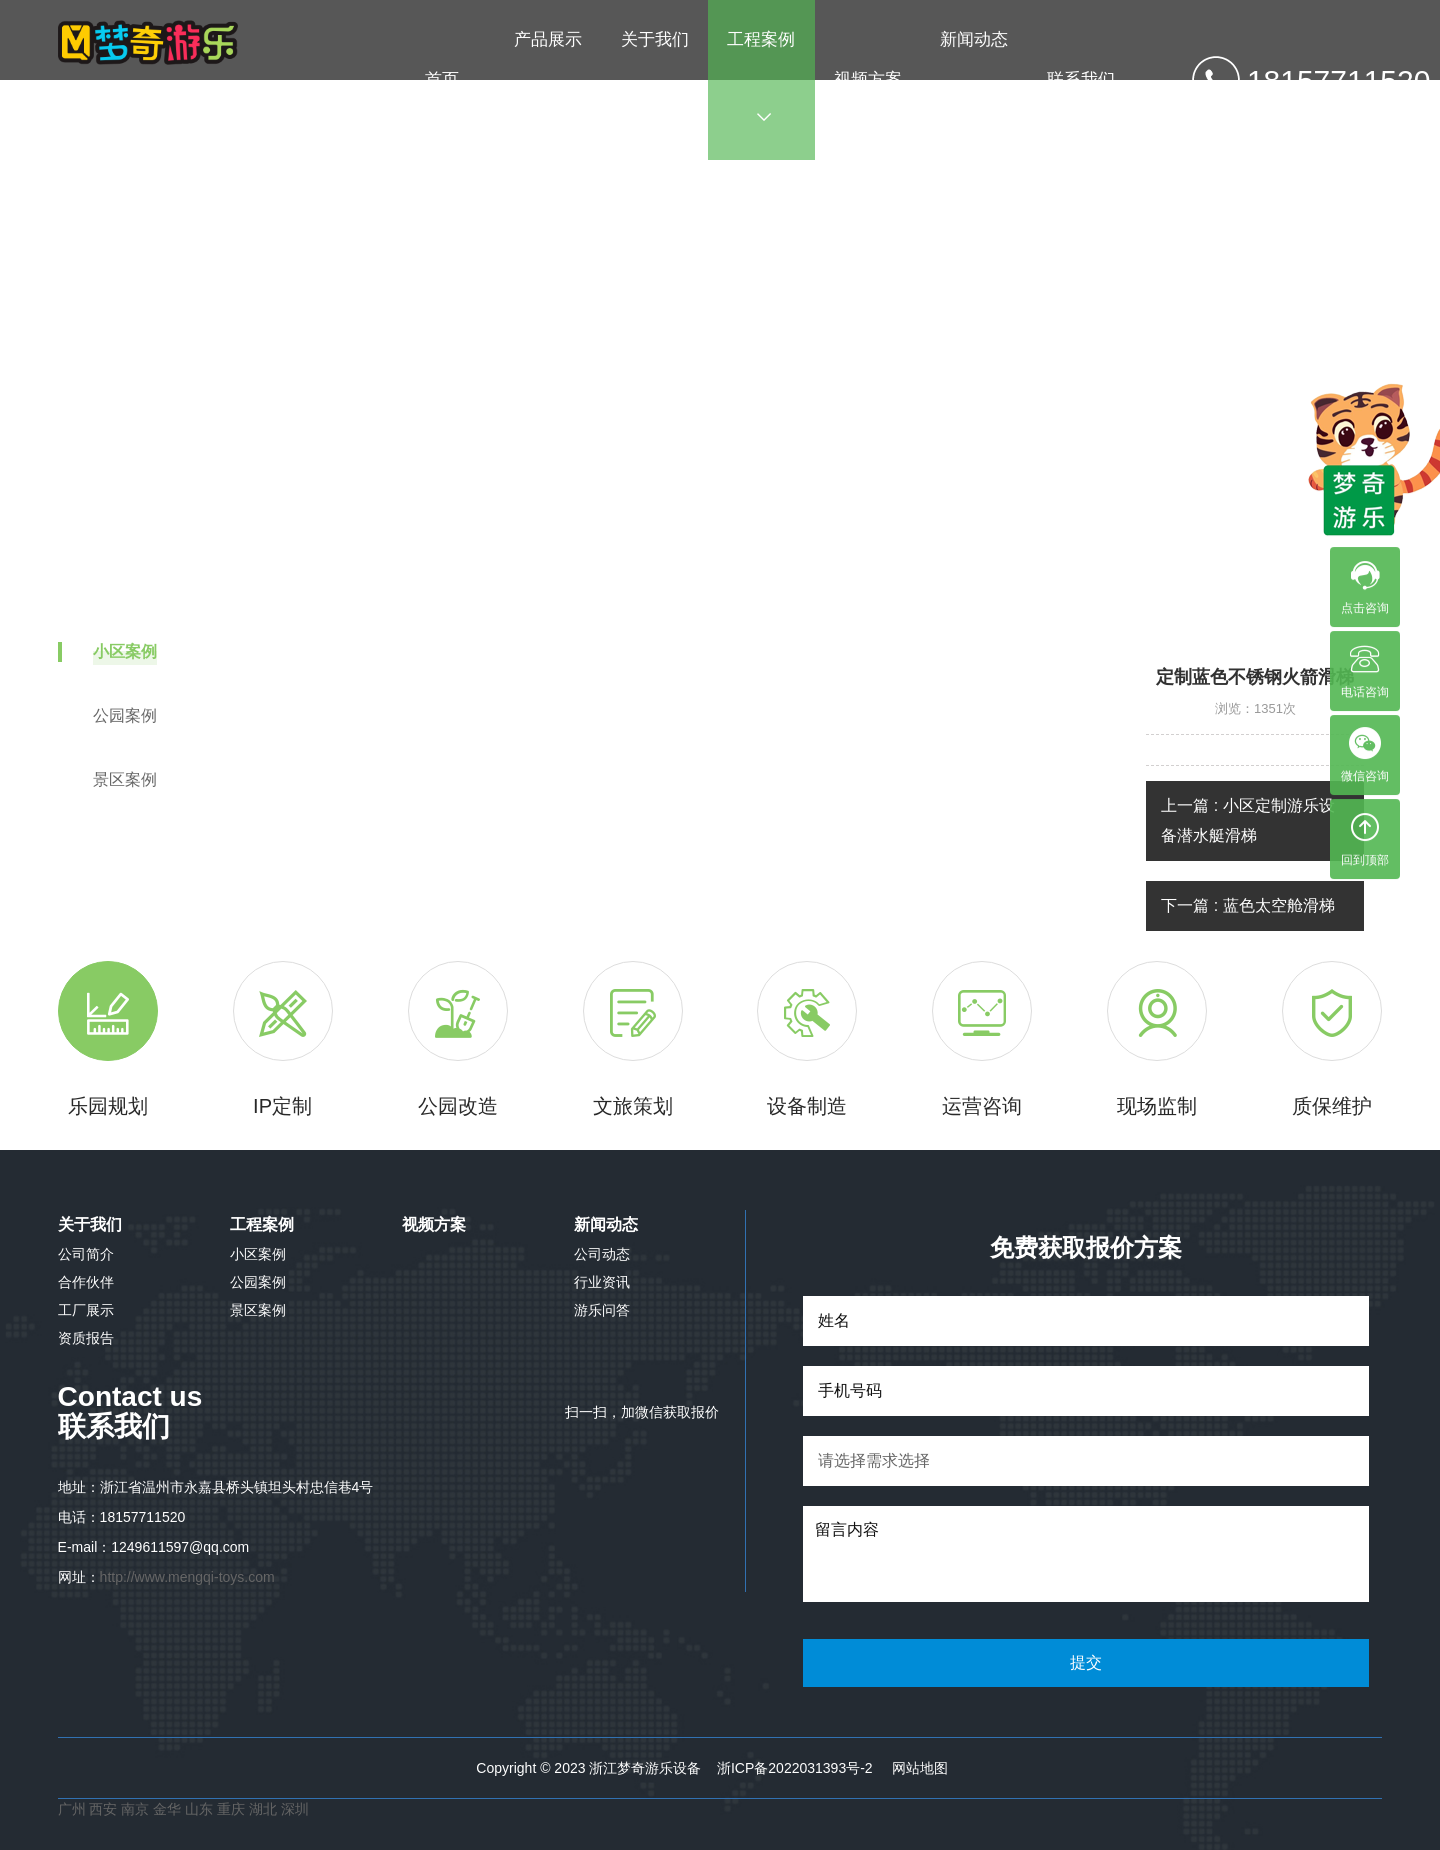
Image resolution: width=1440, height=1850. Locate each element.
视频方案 (868, 79)
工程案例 (761, 77)
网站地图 (920, 1768)
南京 (137, 1809)
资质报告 (86, 1338)
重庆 (231, 1809)
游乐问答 (602, 1310)
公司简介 (86, 1254)
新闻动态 (974, 77)
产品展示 (548, 77)
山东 (199, 1809)
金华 (169, 1809)
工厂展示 (86, 1310)
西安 (103, 1809)
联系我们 (1081, 79)
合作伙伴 (86, 1282)
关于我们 (655, 77)
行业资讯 (602, 1282)
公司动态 (602, 1254)
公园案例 (258, 1282)
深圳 (295, 1809)
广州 (72, 1809)
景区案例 (258, 1310)
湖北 (265, 1809)
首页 (442, 79)
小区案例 (843, 373)
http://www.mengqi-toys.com (187, 1577)
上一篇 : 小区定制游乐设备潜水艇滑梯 (1247, 820)
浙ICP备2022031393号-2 (795, 1768)
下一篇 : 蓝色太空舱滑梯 (1247, 905)
